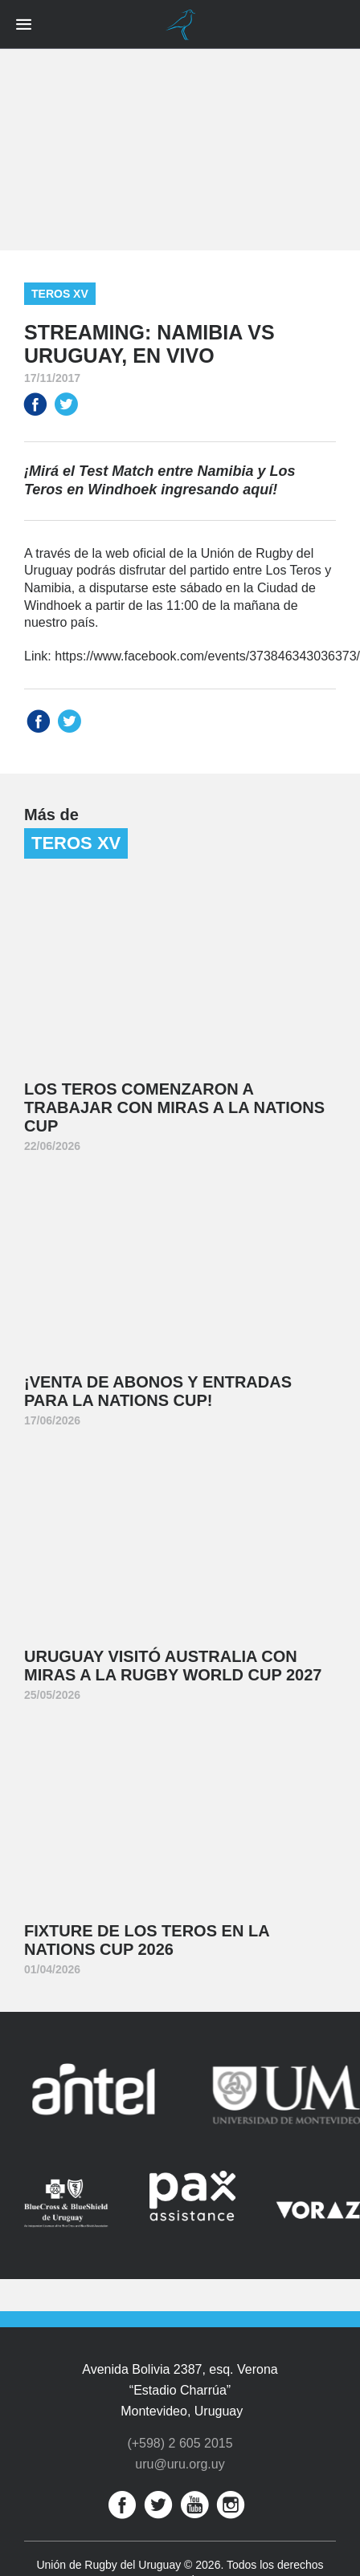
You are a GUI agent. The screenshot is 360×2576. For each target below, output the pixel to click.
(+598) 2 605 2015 (179, 2445)
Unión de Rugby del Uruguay (180, 25)
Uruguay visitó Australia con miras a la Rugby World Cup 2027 (172, 1666)
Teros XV (59, 293)
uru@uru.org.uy (179, 2466)
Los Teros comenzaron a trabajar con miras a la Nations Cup (174, 1107)
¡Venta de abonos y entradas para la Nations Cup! (158, 1391)
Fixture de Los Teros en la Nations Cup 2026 (147, 1940)
